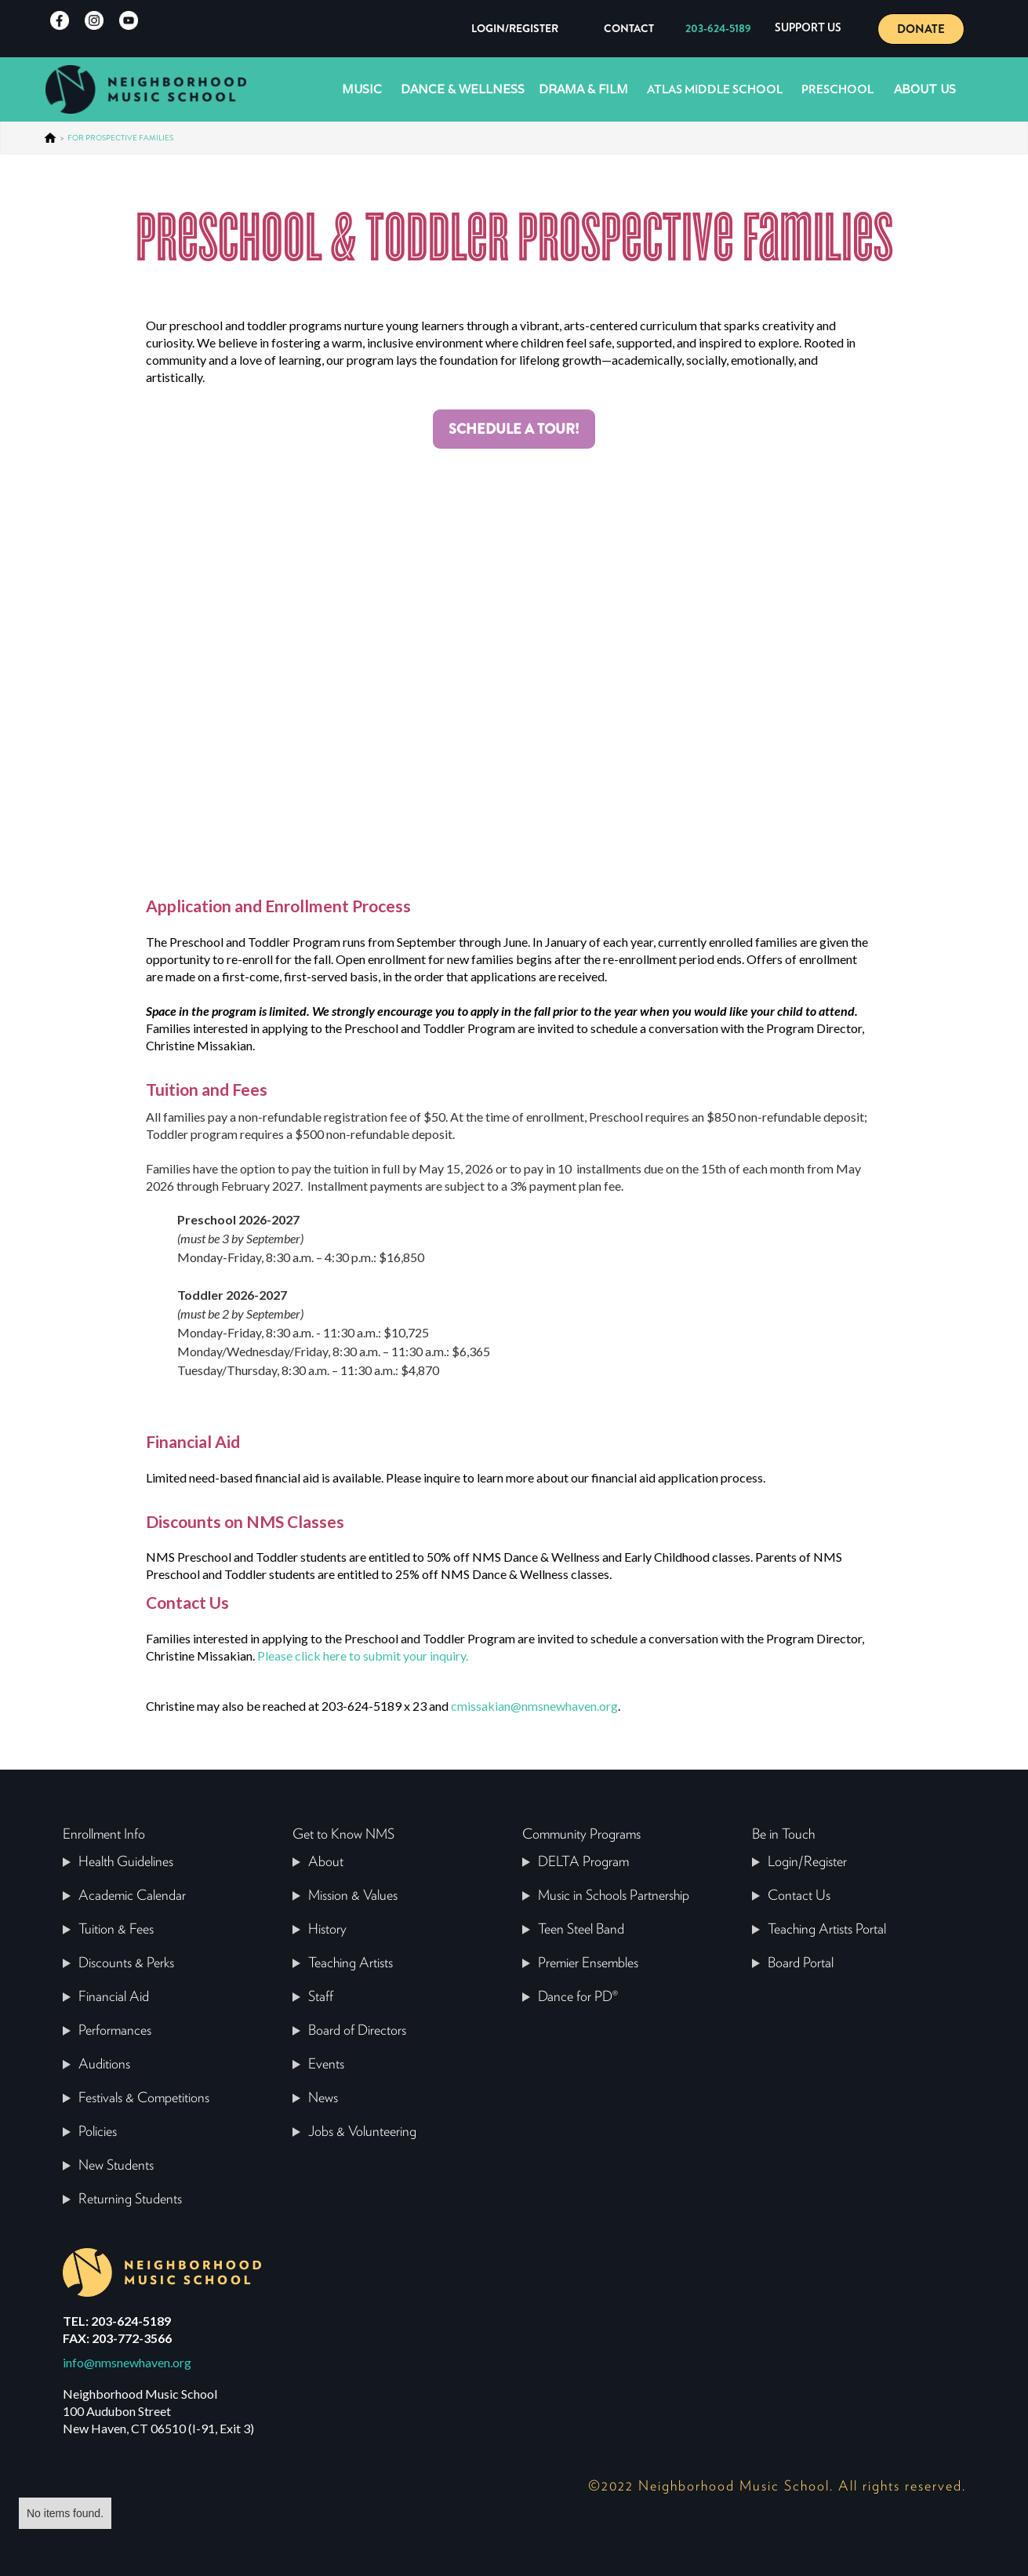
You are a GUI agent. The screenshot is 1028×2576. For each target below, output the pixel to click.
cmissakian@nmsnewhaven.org (534, 1705)
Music (362, 89)
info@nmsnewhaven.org (127, 2362)
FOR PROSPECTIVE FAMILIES (120, 138)
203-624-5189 (718, 28)
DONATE (921, 29)
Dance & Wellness (463, 89)
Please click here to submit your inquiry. (362, 1655)
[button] (808, 28)
